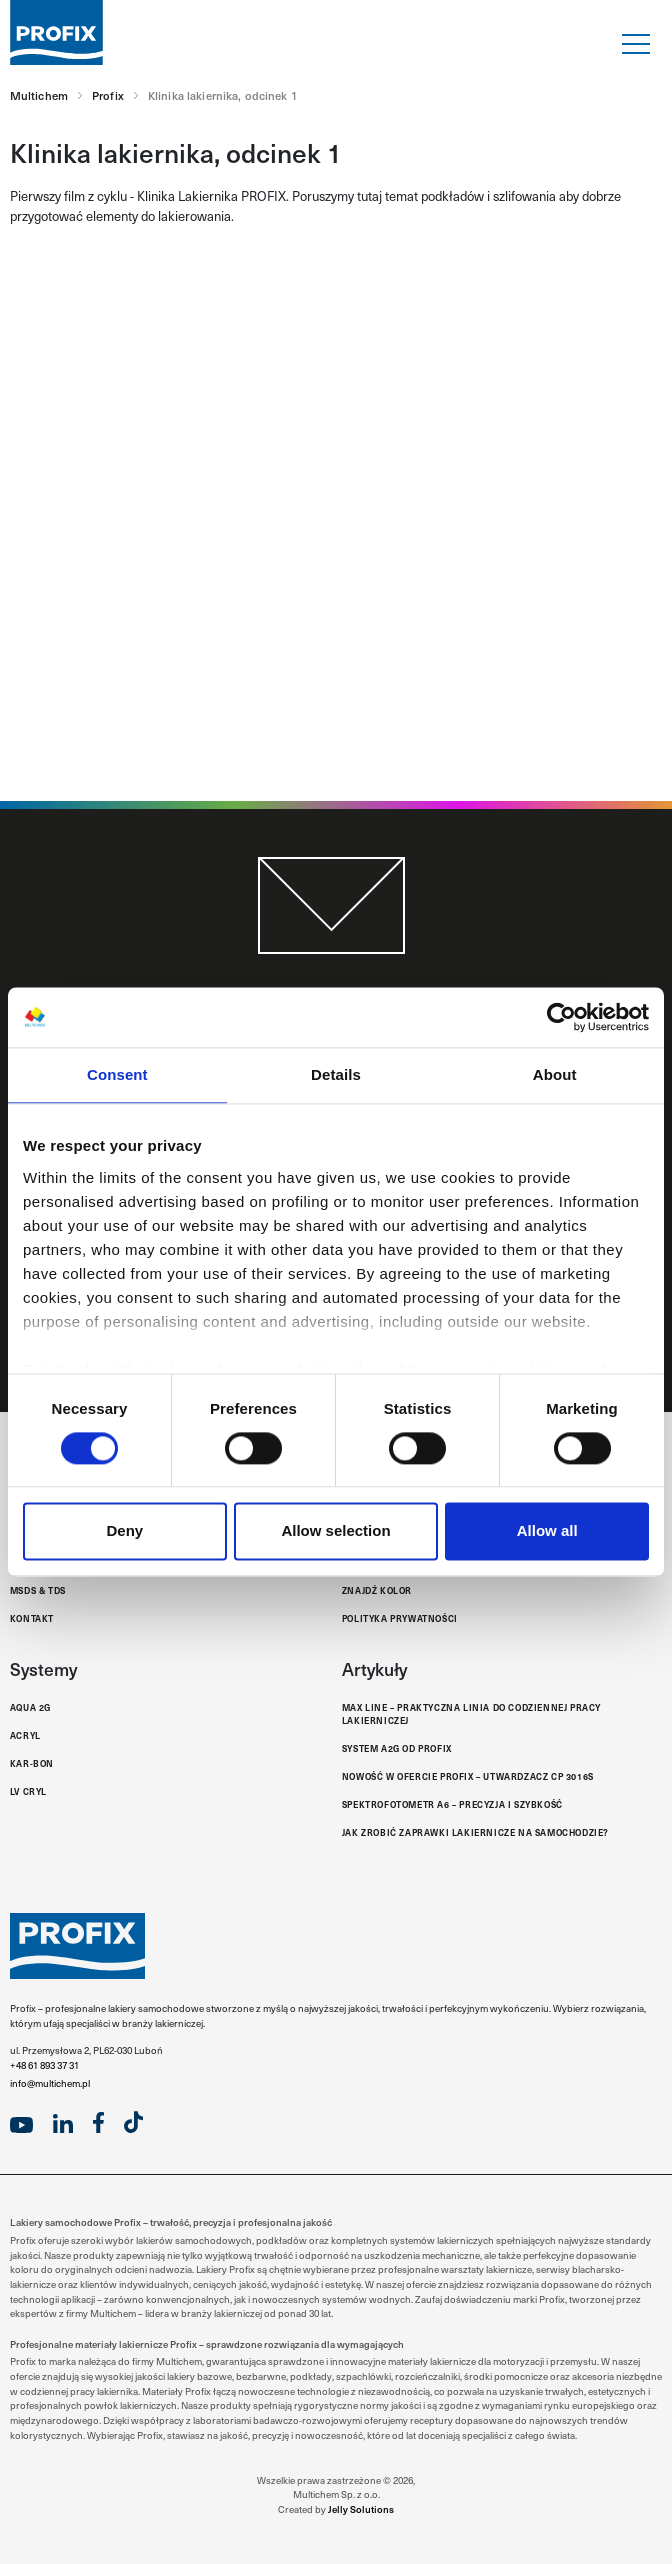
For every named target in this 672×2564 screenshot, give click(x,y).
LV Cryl (28, 1791)
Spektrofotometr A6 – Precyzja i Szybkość (452, 1804)
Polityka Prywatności (400, 1618)
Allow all (547, 1531)
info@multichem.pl (50, 2083)
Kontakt (32, 1618)
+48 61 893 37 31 (44, 2065)
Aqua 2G (30, 1707)
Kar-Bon (32, 1763)
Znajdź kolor (377, 1590)
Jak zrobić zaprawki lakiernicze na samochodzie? (475, 1832)
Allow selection (335, 1531)
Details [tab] (336, 1074)
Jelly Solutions (361, 2509)
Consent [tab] (117, 1074)
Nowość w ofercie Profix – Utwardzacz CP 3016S (468, 1776)
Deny (124, 1531)
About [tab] (555, 1074)
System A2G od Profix (397, 1748)
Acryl (25, 1735)
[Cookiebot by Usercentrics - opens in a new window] (561, 1017)
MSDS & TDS (38, 1590)
